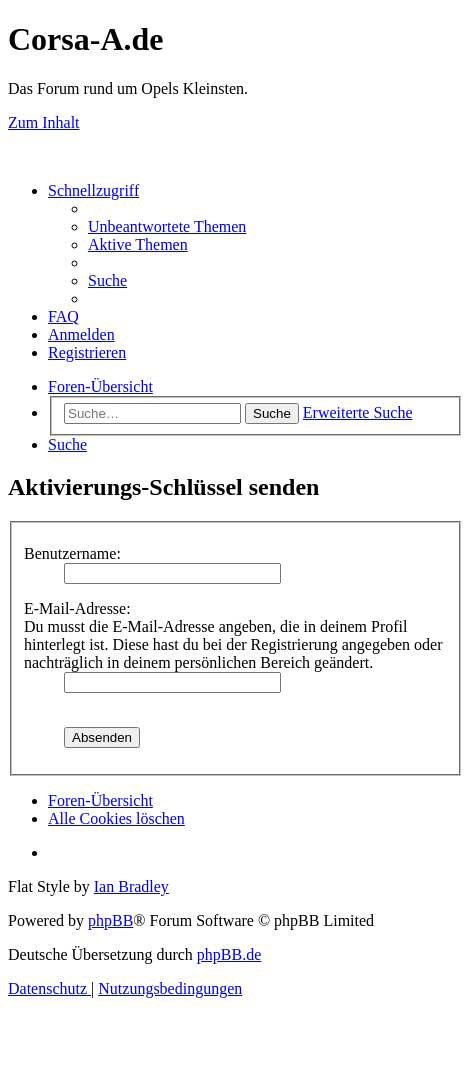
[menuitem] (167, 226)
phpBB (110, 920)
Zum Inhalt (44, 122)
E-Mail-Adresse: (77, 608)
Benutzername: (72, 553)
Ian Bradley (131, 886)
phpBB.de (229, 954)
